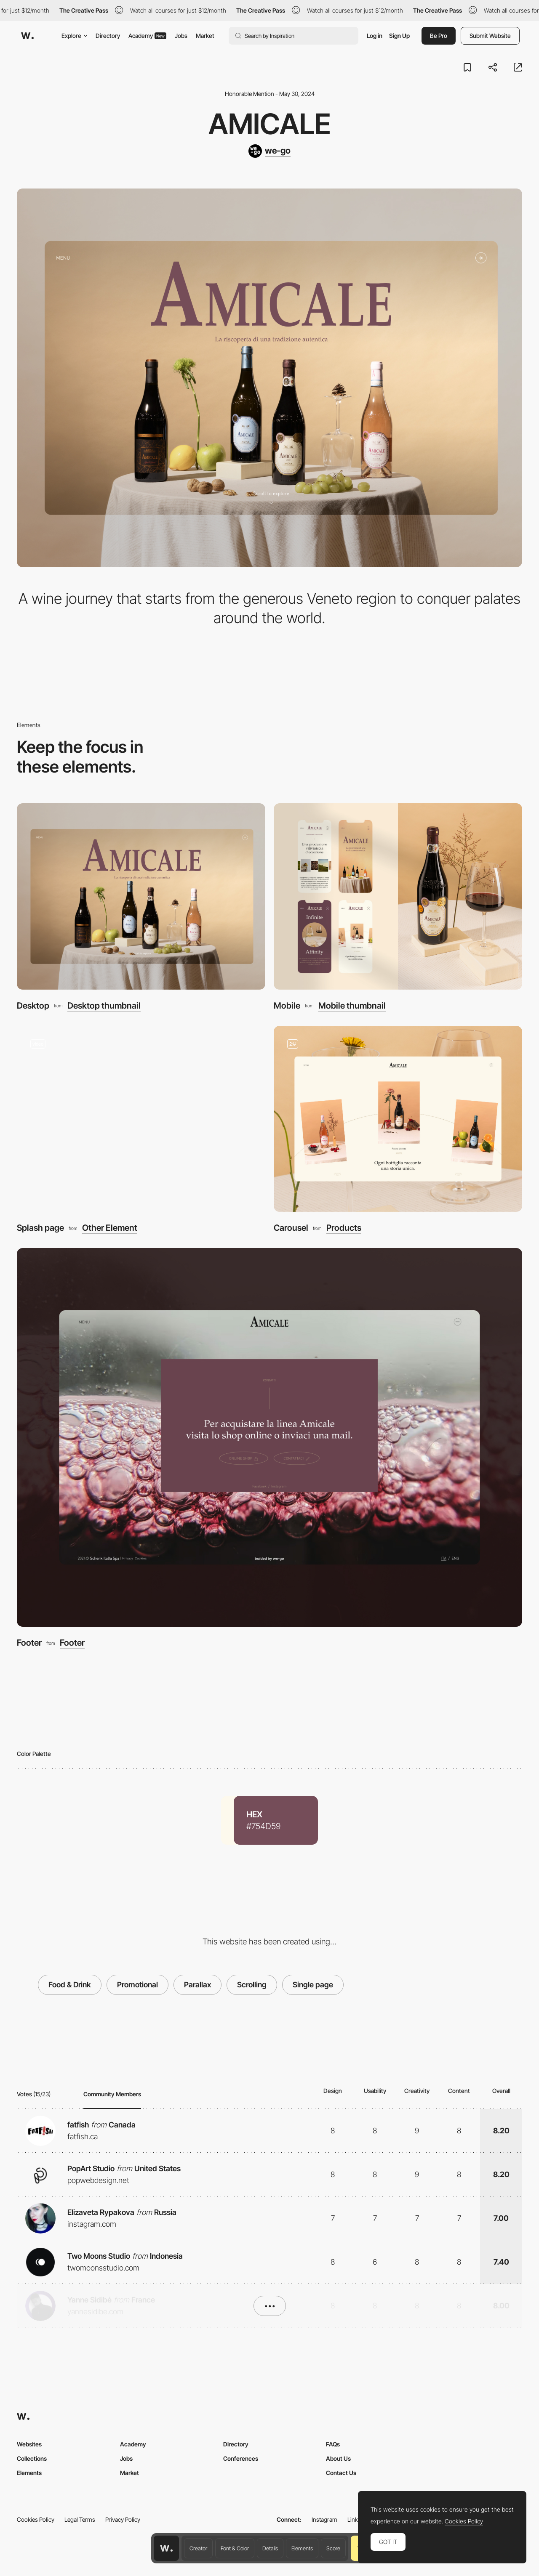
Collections (32, 2458)
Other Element (109, 1228)
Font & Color (235, 2548)
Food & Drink (69, 1984)
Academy (147, 35)
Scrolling (252, 1984)
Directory (108, 35)
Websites (29, 2444)
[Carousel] (398, 1119)
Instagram (324, 2519)
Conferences (240, 2458)
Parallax (197, 1984)
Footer (29, 1642)
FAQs (333, 2444)
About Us (338, 2458)
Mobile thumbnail (352, 1005)
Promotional (137, 1984)
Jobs (181, 35)
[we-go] (269, 151)
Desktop (33, 1005)
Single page (313, 1984)
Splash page (40, 1227)
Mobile (287, 1005)
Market (205, 35)
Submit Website (490, 35)
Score (333, 2548)
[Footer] (269, 1437)
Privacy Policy (122, 2519)
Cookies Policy (35, 2519)
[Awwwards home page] (166, 2548)
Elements (302, 2548)
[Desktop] (141, 896)
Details (270, 2548)
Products (343, 1228)
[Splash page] (141, 1119)
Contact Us (341, 2472)
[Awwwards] (27, 35)
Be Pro (438, 35)
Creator (198, 2548)
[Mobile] (398, 896)
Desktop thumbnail (104, 1005)
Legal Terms (79, 2519)
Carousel (291, 1227)
